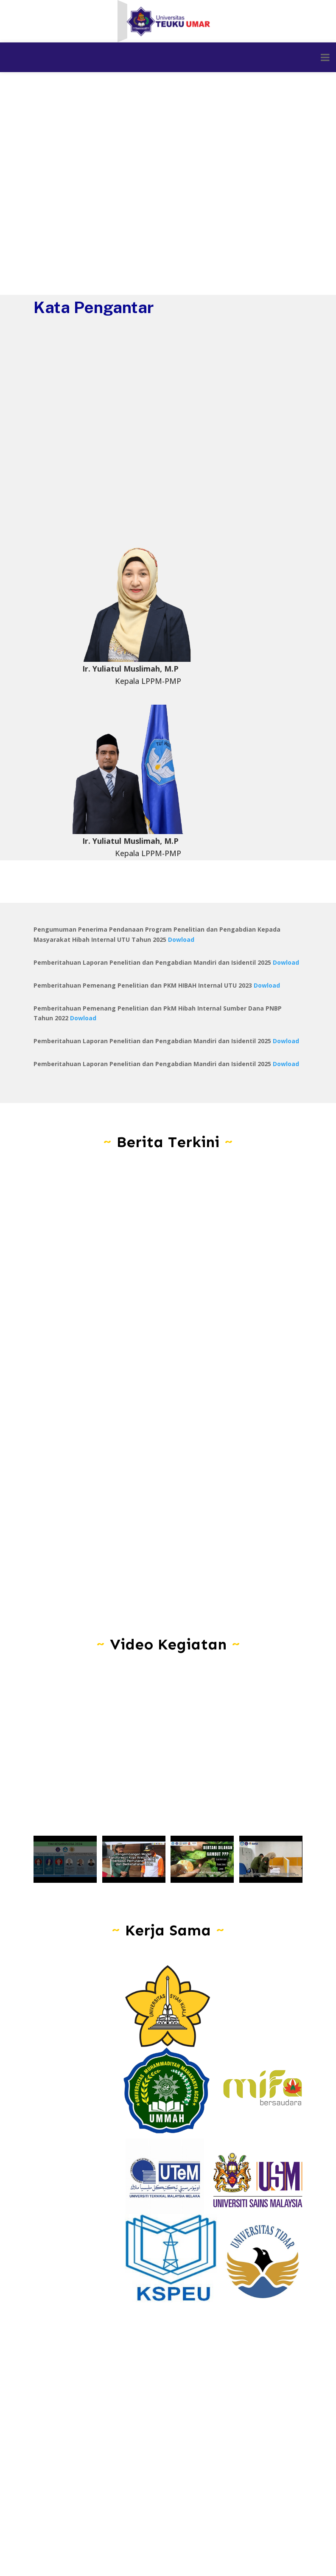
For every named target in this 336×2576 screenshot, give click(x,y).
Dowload (181, 939)
